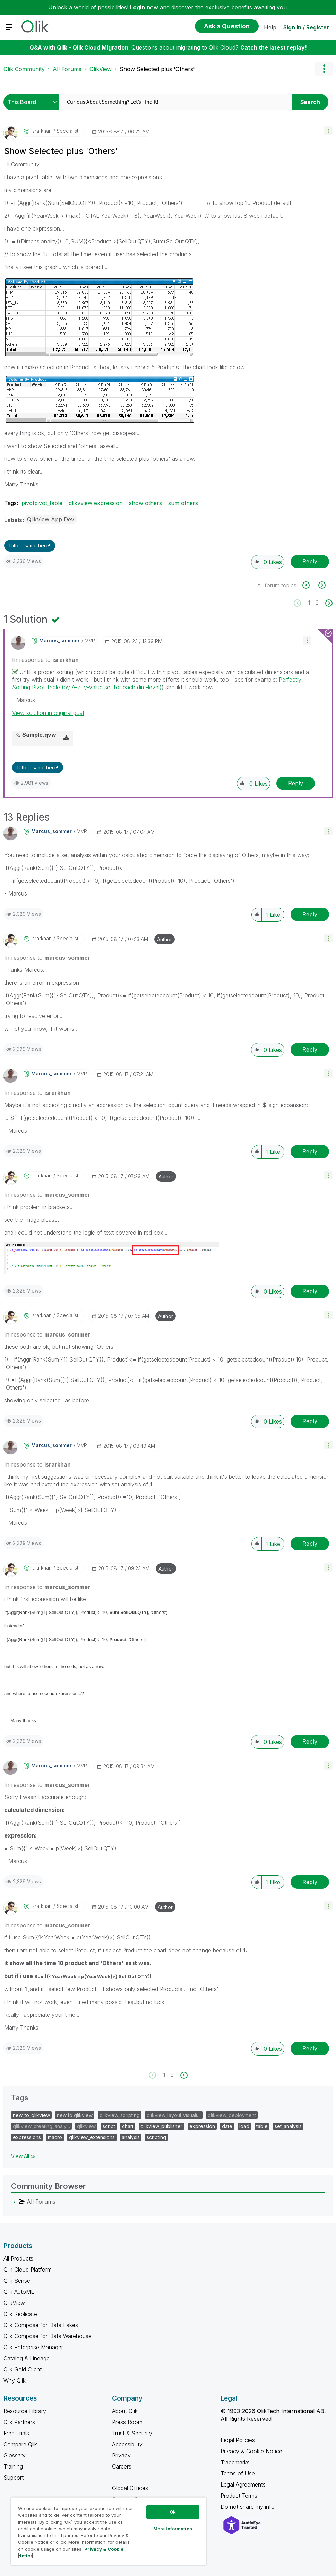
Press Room (127, 2422)
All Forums (67, 69)
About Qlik (125, 2411)
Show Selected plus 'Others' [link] (157, 69)
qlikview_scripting (120, 2115)
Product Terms (239, 2495)
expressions (27, 2137)
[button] (328, 130)
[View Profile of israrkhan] (41, 131)
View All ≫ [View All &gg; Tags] (23, 2156)
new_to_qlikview (31, 2115)
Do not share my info (248, 2506)
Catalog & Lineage (26, 2358)
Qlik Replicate (20, 2313)
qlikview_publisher (161, 2126)
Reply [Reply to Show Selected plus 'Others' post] (309, 561)
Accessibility (127, 2444)
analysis (131, 2137)
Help (270, 27)
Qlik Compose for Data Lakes (40, 2325)
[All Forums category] (14, 2201)
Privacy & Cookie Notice (251, 2451)
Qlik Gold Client (22, 2369)
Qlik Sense (16, 2280)
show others (145, 503)
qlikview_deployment (232, 2115)
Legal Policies (238, 2440)
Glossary (14, 2455)
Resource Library (24, 2411)
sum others (183, 503)
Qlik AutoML (18, 2291)
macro (55, 2137)
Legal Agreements (243, 2484)
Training (13, 2466)
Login (137, 7)
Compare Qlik (20, 2444)
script (109, 2126)
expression (202, 2126)
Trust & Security (132, 2433)
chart (127, 2126)
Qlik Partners (19, 2422)
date (227, 2126)
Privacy (121, 2455)
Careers (121, 2466)
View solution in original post (48, 712)
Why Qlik (14, 2380)
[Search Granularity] (32, 102)
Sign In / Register (306, 27)
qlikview (86, 2126)
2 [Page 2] (317, 602)
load (244, 2126)
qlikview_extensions (92, 2137)
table (262, 2126)
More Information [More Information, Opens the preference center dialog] (172, 2528)
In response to (45, 659)
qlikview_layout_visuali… (174, 2115)
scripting (156, 2137)
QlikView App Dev (50, 519)
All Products (18, 2258)
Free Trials (16, 2433)
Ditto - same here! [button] (29, 545)
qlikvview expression (96, 503)
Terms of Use (238, 2473)
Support (13, 2477)
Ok (173, 2512)
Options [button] (324, 69)
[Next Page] (328, 603)
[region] (108, 2531)
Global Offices (130, 2487)
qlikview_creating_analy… (41, 2126)
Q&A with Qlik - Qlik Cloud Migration (78, 47)
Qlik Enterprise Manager (33, 2347)
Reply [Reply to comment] (295, 783)
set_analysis (288, 2126)
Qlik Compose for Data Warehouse (47, 2336)
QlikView (100, 69)
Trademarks (235, 2462)
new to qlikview (75, 2115)
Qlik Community (24, 69)
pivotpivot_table (41, 503)
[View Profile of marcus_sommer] (59, 641)
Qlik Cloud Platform (27, 2269)
